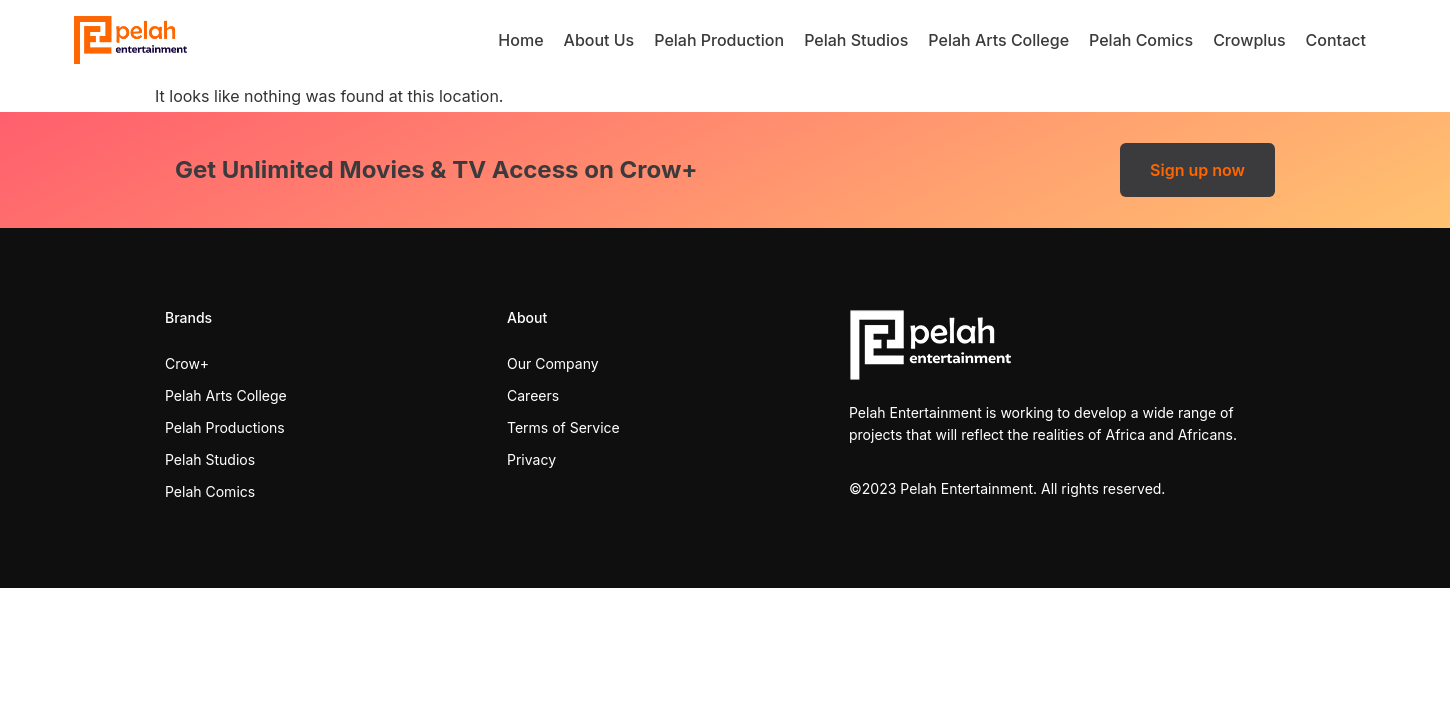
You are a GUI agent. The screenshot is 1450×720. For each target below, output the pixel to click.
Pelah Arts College (998, 40)
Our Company (553, 363)
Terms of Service (563, 427)
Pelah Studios (856, 40)
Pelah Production (719, 40)
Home (520, 40)
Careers (533, 395)
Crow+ (187, 363)
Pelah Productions (225, 427)
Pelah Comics (1141, 40)
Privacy (531, 459)
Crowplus (1249, 40)
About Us (599, 40)
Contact (1336, 40)
